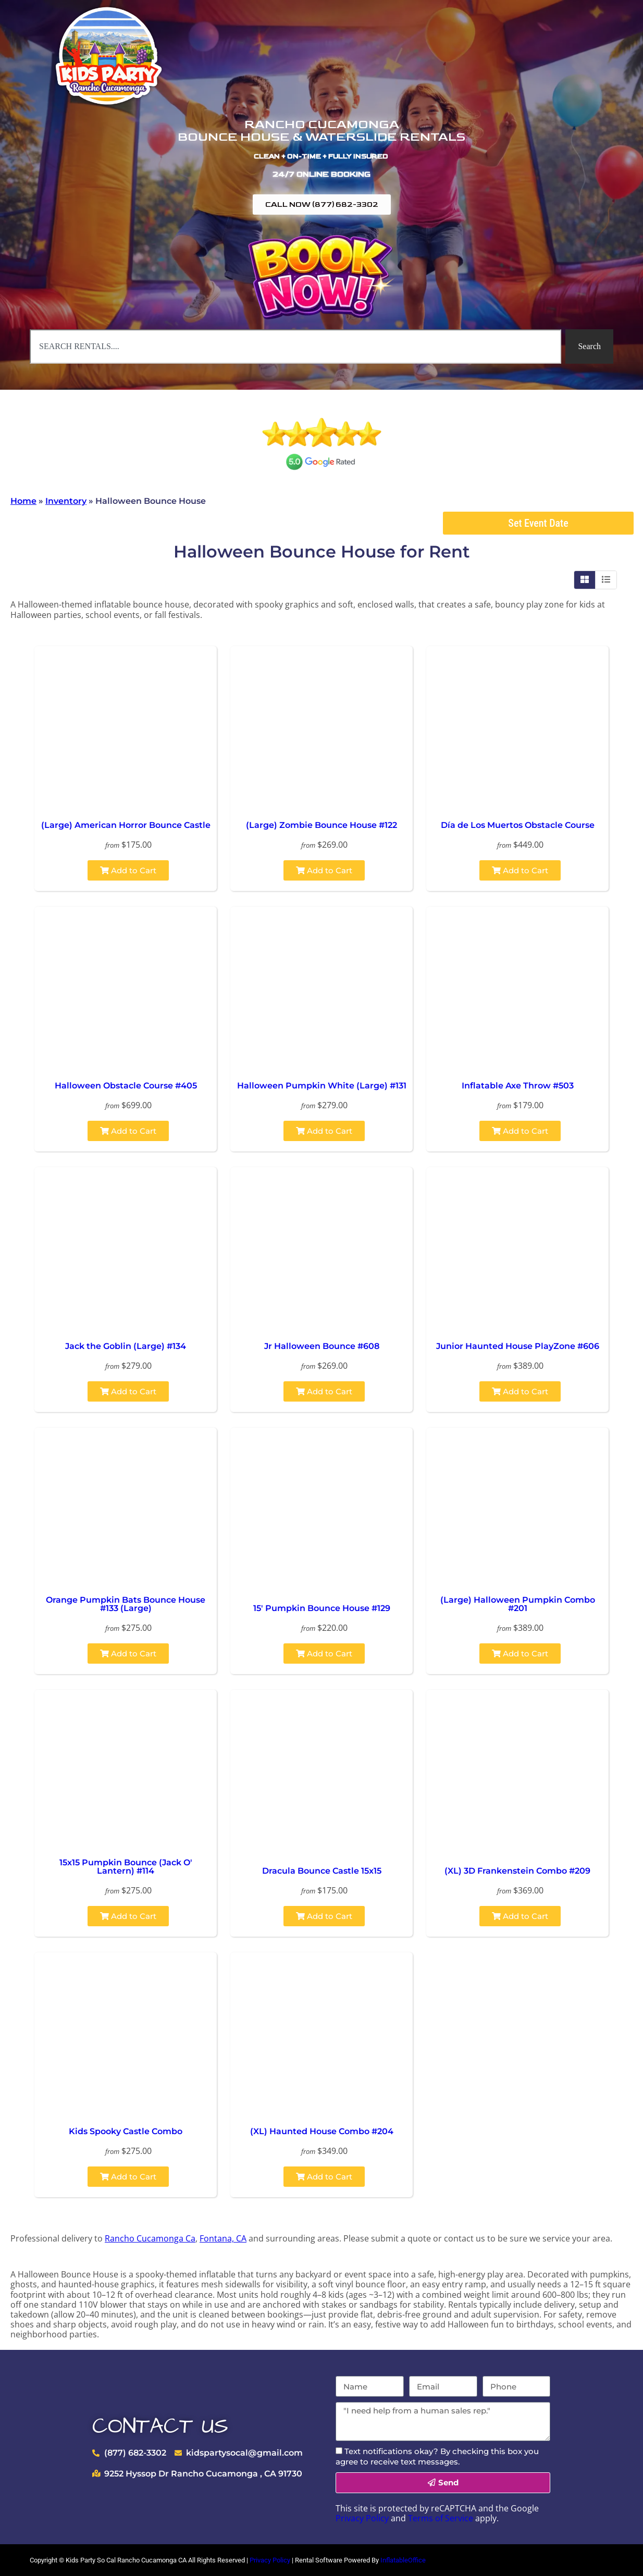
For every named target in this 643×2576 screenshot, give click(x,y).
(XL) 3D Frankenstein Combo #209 (517, 1871)
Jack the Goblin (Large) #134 (125, 1346)
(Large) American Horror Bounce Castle (126, 825)
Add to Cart (128, 870)
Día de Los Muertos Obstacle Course (518, 825)
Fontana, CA (223, 2238)
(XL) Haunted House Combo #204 (321, 2131)
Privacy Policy (362, 2518)
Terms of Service (440, 2518)
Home (23, 501)
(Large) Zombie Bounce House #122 (321, 825)
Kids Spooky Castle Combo (125, 2131)
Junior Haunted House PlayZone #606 (517, 1346)
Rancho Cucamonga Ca (150, 2238)
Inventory (65, 501)
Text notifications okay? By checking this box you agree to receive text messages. (437, 2456)
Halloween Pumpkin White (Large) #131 (321, 1086)
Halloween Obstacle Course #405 (126, 1086)
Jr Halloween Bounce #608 (321, 1346)
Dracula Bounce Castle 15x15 (321, 1871)
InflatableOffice (403, 2560)
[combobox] (295, 346)
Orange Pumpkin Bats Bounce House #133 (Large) (125, 1604)
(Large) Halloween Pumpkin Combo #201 (517, 1604)
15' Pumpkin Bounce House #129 (321, 1608)
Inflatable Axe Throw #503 (518, 1086)
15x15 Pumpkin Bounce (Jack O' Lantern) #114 (125, 1866)
